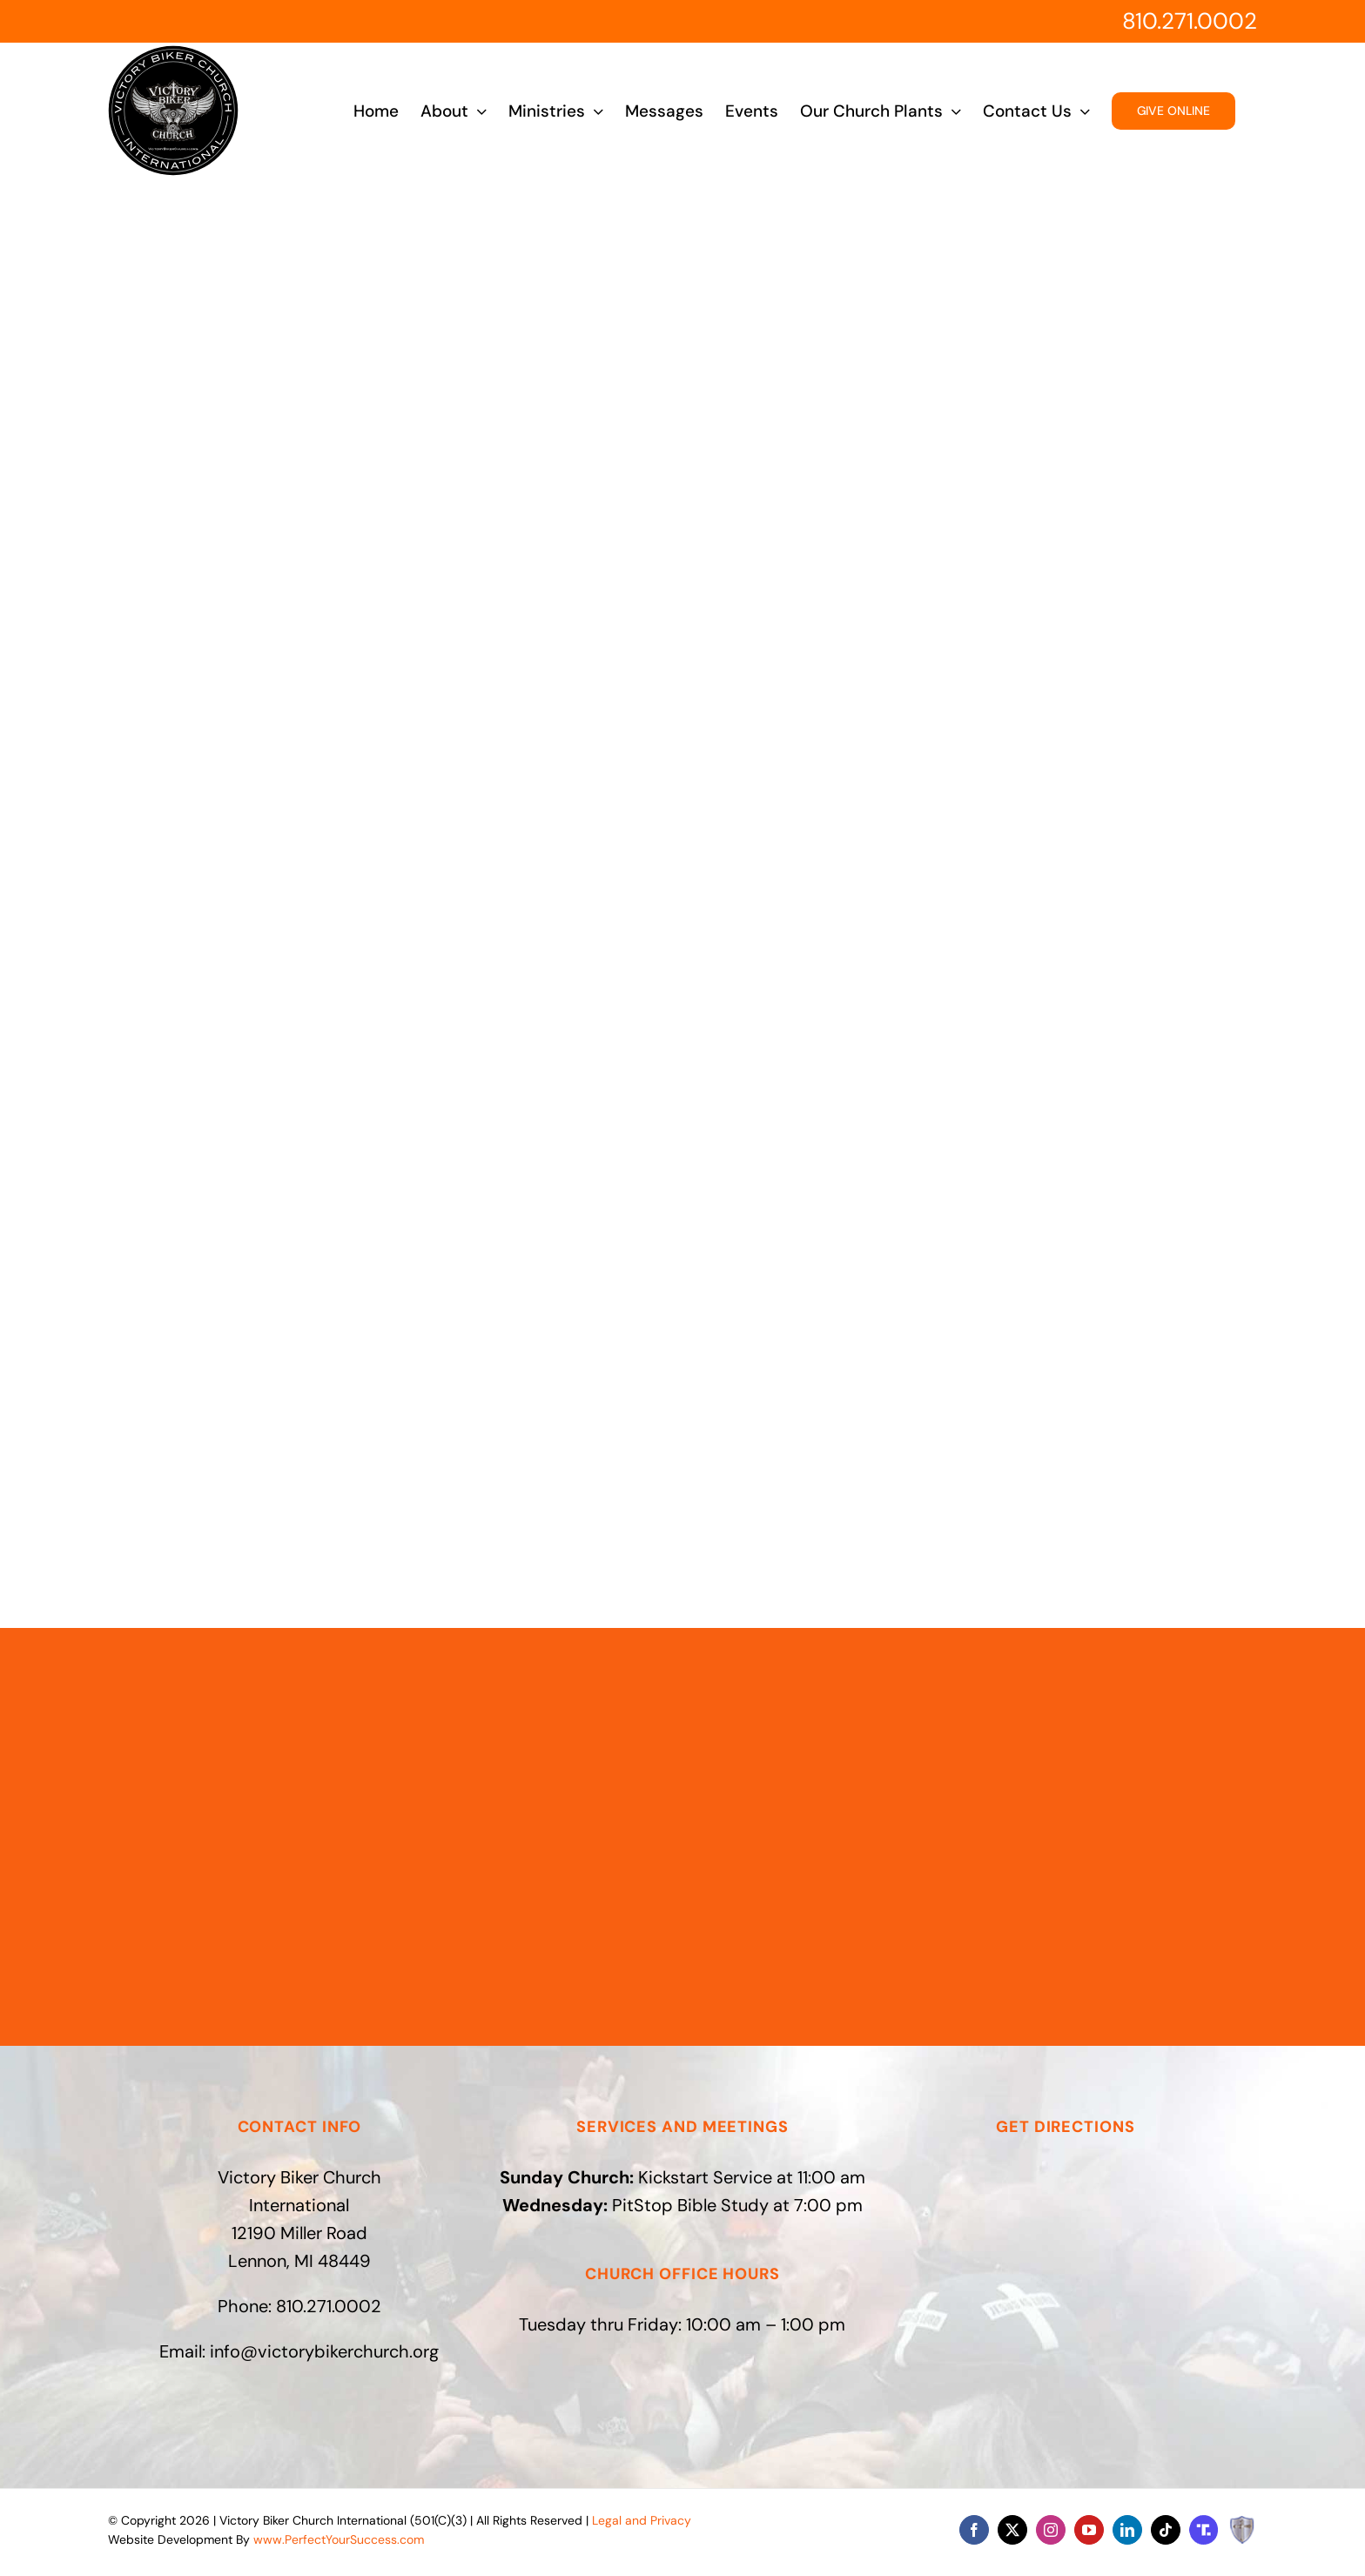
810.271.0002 (1189, 21)
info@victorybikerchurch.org (324, 2351)
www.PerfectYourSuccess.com (338, 2539)
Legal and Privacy (641, 2520)
